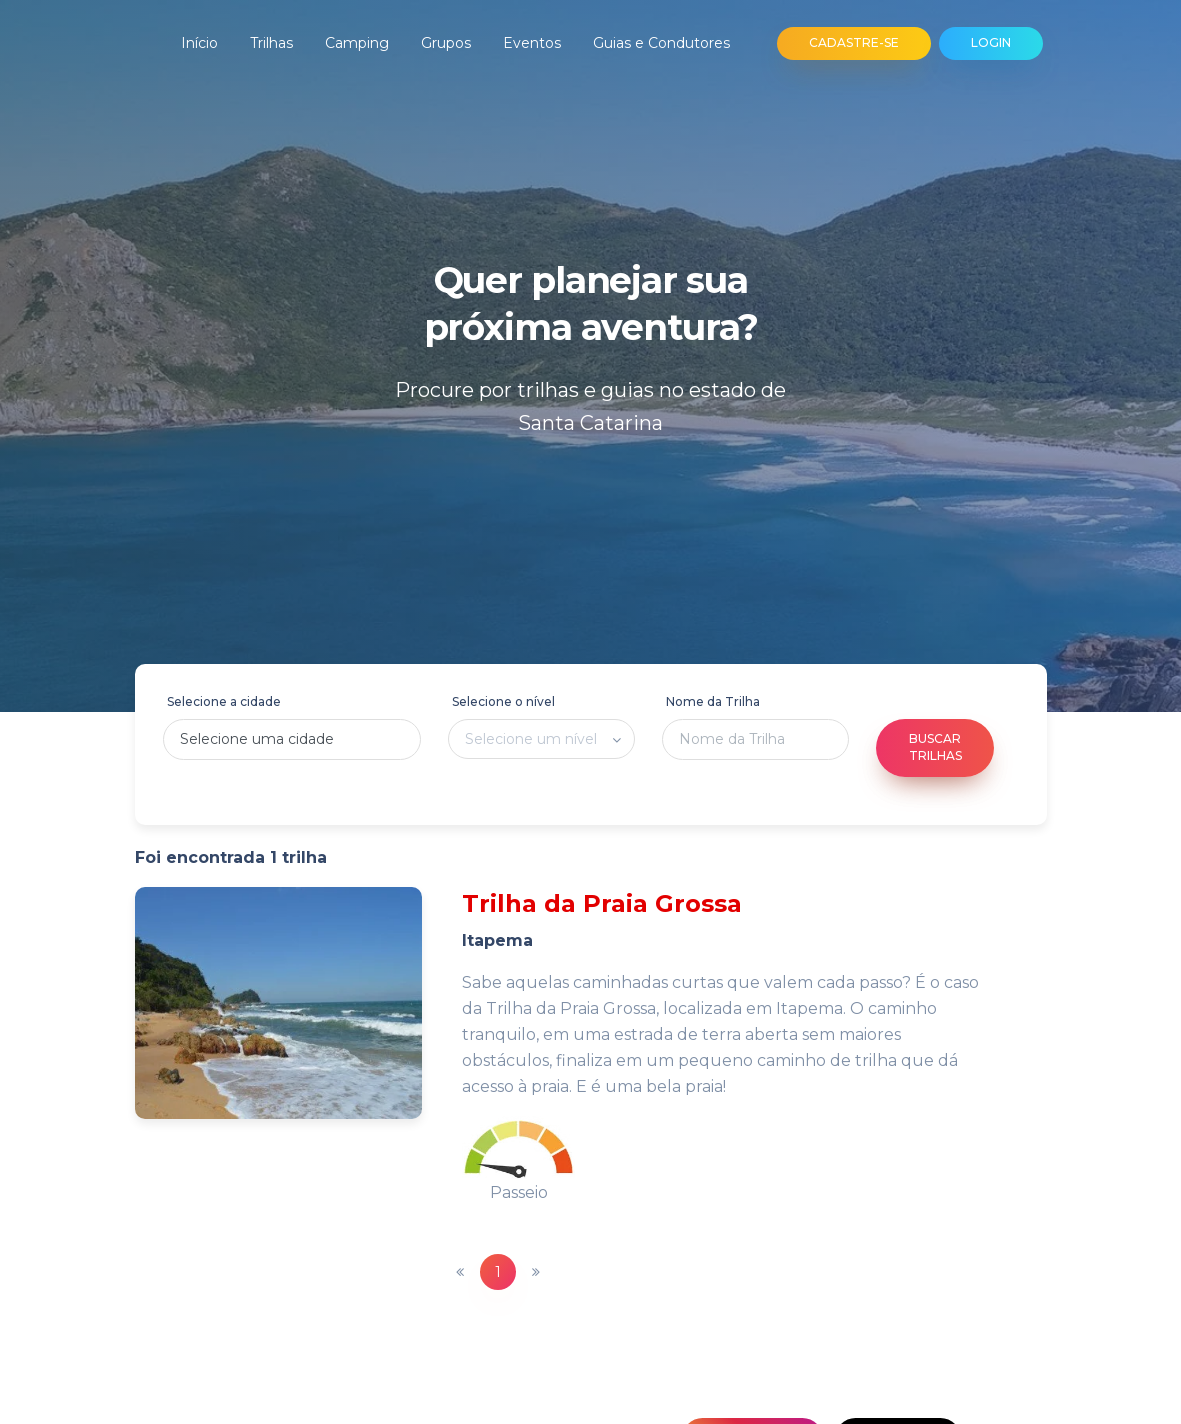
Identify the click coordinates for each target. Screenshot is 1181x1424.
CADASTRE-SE (854, 42)
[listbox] (541, 739)
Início (199, 43)
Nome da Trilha (713, 701)
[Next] (536, 1272)
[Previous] (460, 1272)
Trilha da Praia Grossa (602, 903)
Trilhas (271, 43)
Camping (357, 43)
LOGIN (991, 42)
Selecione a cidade (224, 701)
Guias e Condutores (661, 43)
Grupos (446, 43)
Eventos (532, 43)
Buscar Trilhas (935, 747)
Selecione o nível (503, 701)
